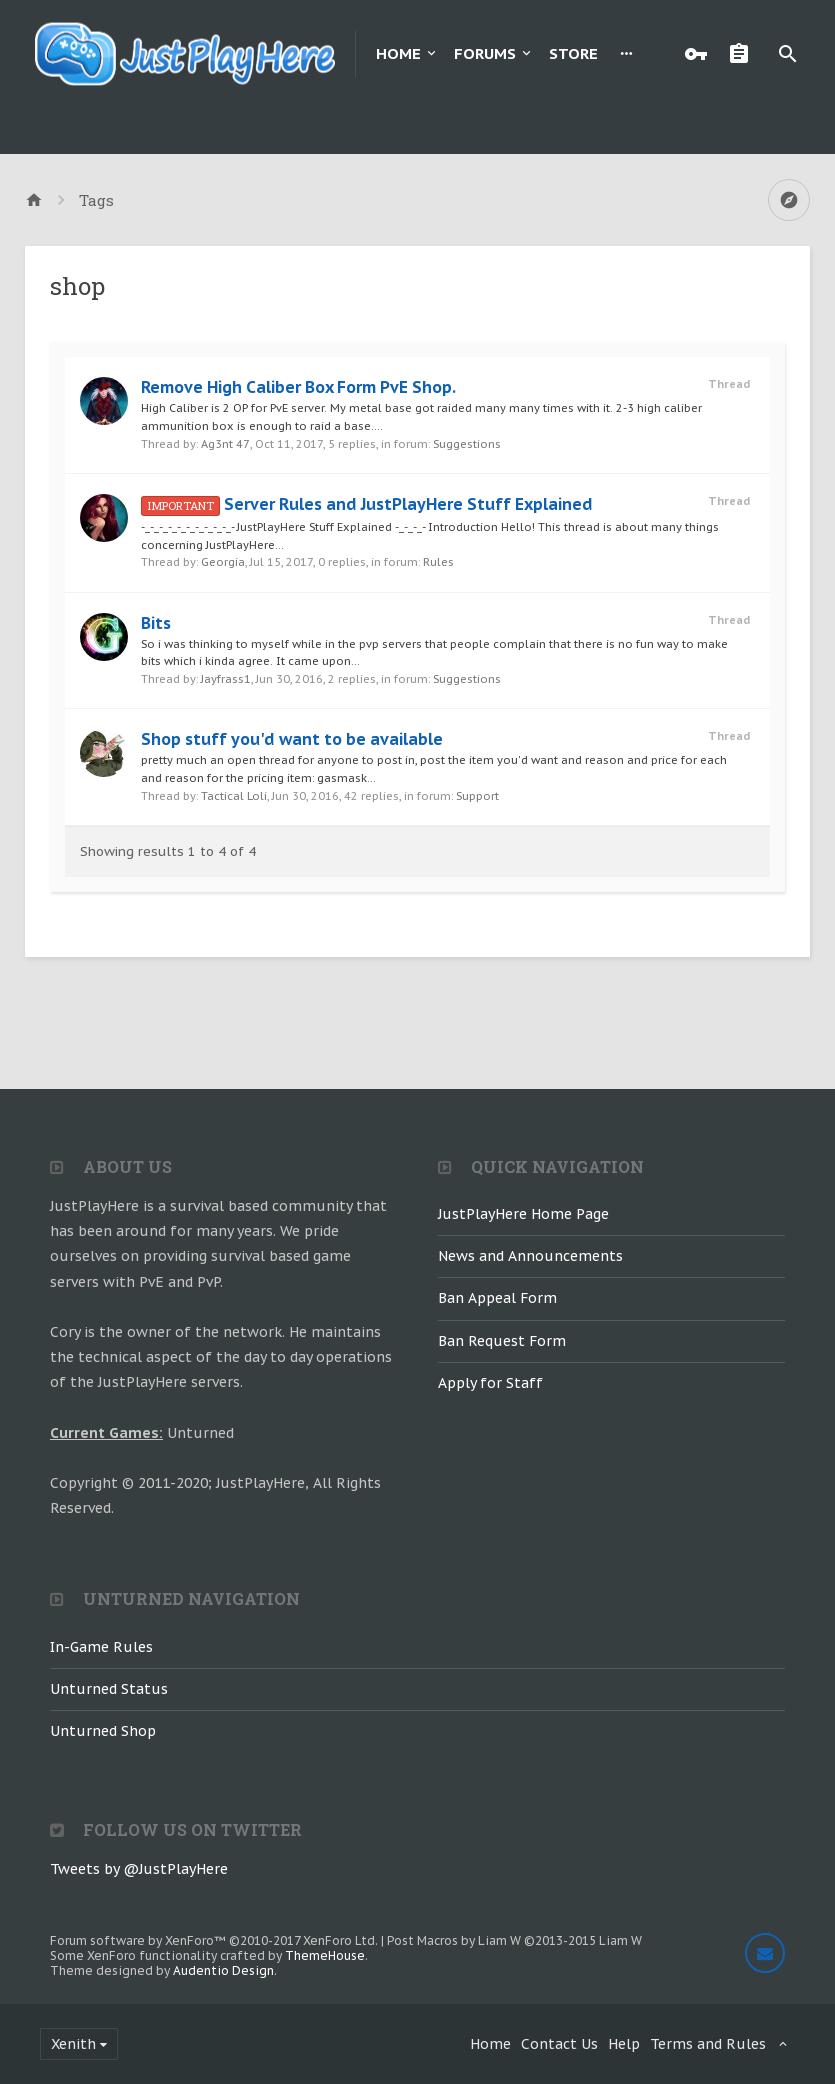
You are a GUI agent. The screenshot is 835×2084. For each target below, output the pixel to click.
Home (398, 53)
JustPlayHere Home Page (523, 1214)
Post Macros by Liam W (514, 1940)
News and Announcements (530, 1256)
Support (477, 796)
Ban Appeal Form (497, 1298)
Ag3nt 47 (225, 444)
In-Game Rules (101, 1647)
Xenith (73, 2044)
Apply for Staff (490, 1383)
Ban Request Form (502, 1341)
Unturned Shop (103, 1731)
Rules (438, 562)
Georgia (223, 562)
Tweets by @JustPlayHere (139, 1869)
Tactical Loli (234, 796)
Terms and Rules (708, 2044)
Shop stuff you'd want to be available (292, 739)
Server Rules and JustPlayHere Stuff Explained (367, 504)
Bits (156, 623)
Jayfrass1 (226, 679)
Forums (485, 53)
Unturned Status (109, 1689)
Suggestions (467, 444)
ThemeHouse (325, 1955)
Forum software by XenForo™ (214, 1940)
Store (573, 53)
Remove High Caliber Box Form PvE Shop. (298, 387)
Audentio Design (223, 1970)
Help (624, 2044)
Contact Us (559, 2044)
